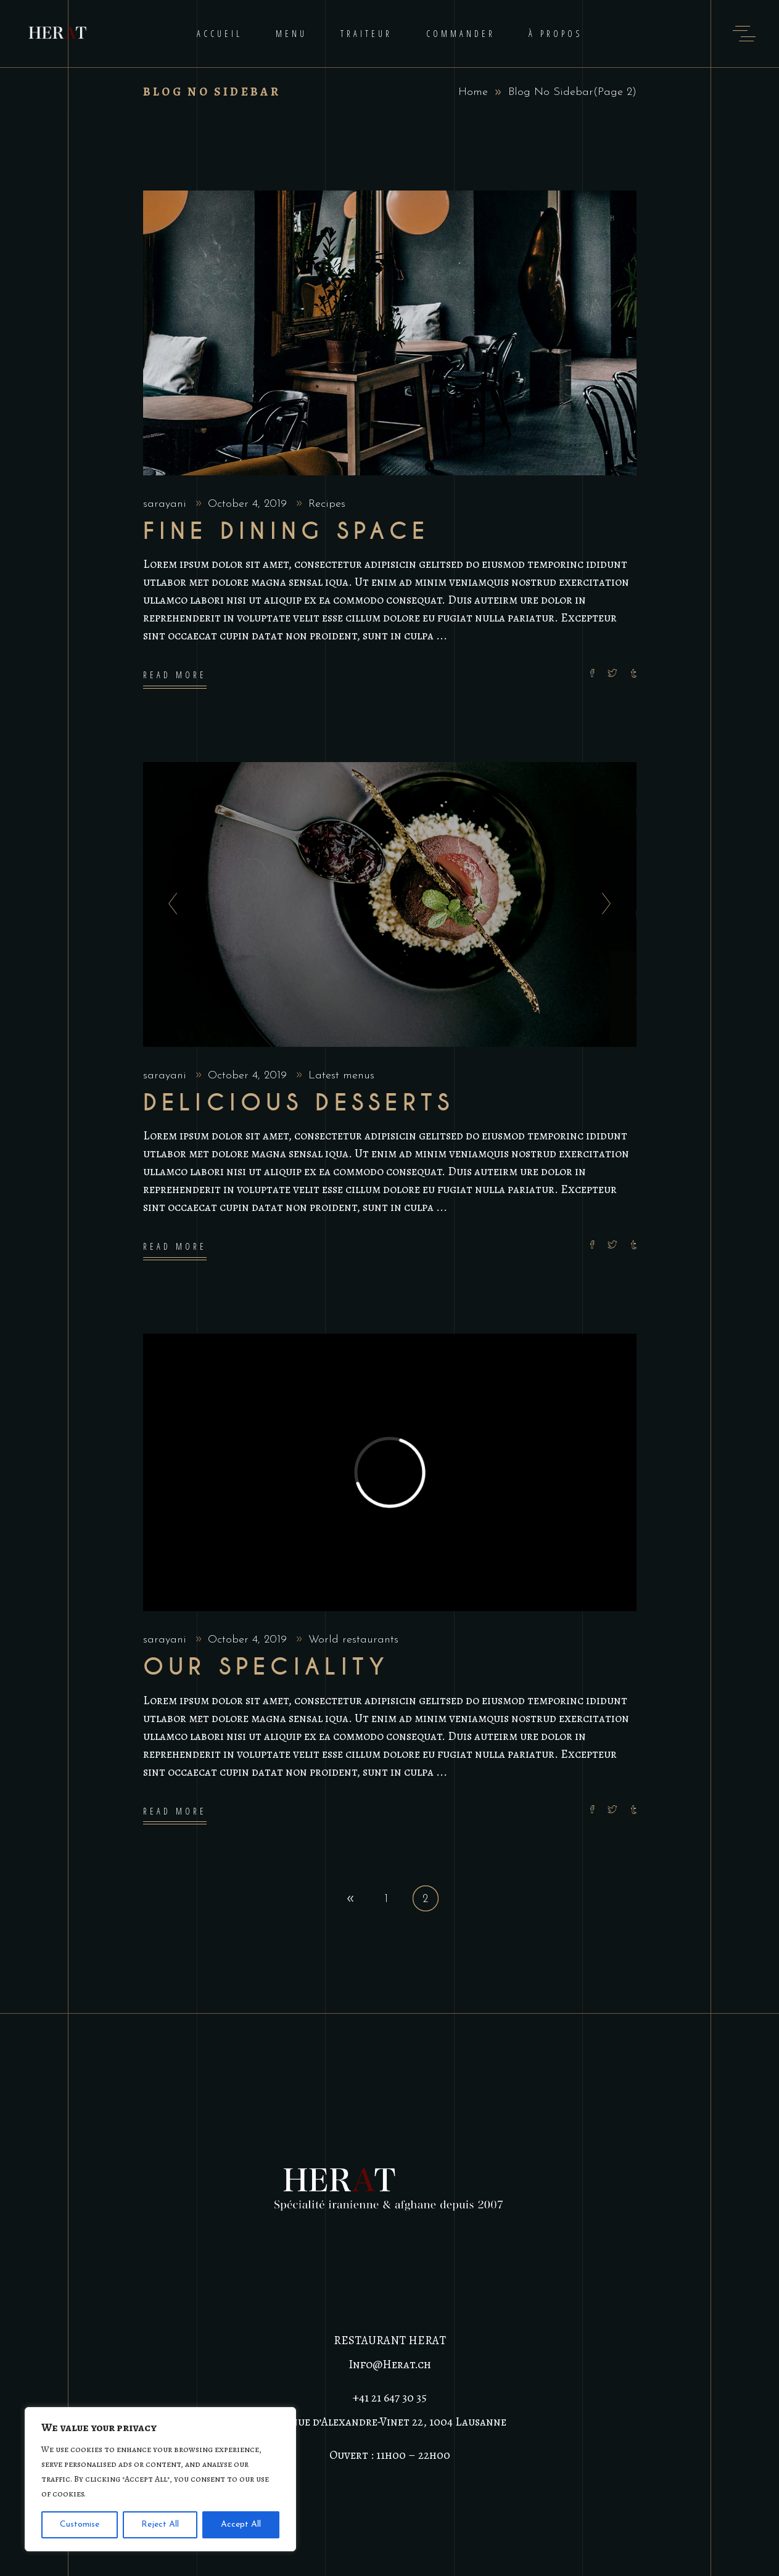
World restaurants (353, 1640)
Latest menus (341, 1075)
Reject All (160, 2524)
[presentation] (169, 904)
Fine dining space (286, 531)
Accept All (241, 2524)
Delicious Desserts (299, 1103)
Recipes (326, 504)
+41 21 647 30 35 (390, 2398)
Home (473, 92)
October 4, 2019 (249, 504)
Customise (79, 2524)
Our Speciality (266, 1667)
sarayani (166, 504)
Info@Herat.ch (389, 2365)
